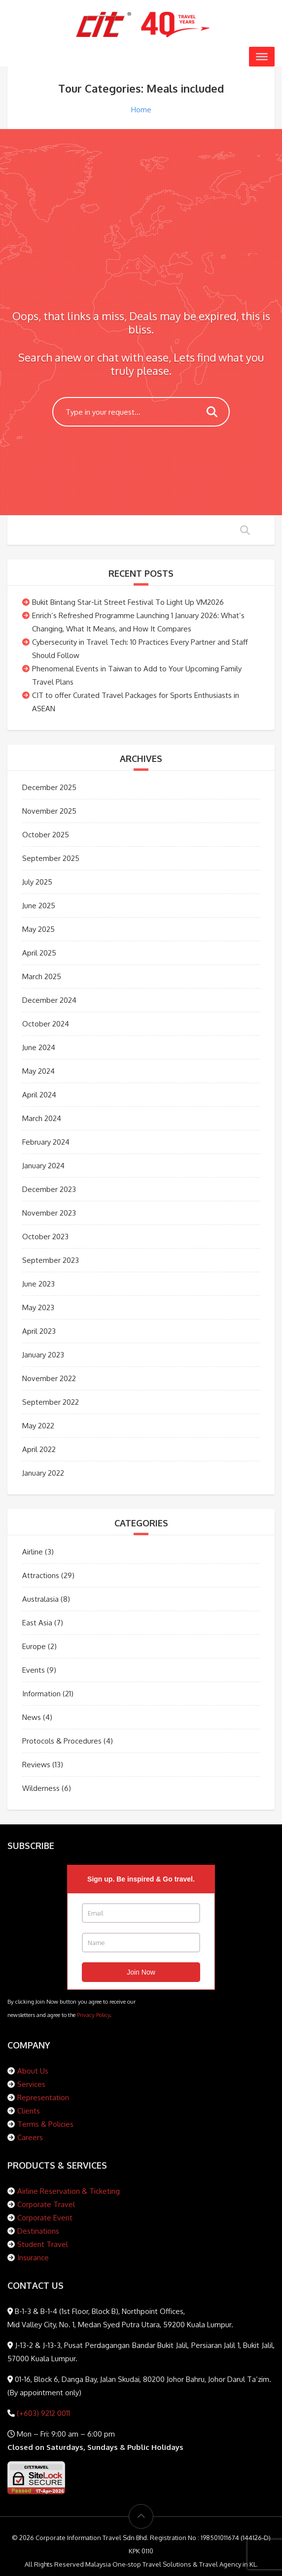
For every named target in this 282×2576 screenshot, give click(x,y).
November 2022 (49, 1378)
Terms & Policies (45, 2124)
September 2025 (50, 858)
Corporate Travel (46, 2204)
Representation (43, 2097)
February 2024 (46, 1142)
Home (141, 109)
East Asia (37, 1622)
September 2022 (50, 1402)
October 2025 (45, 834)
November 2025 (49, 811)
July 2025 (37, 882)
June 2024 (38, 1047)
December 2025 (49, 787)
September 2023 (50, 1260)
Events (33, 1670)
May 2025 (38, 929)
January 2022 (43, 1473)
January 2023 (43, 1354)
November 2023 (49, 1213)
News (31, 1717)
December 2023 (49, 1189)
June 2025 (38, 905)
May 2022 (38, 1425)
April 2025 (39, 953)
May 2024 (38, 1071)
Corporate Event (44, 2217)
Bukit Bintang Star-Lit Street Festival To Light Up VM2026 (128, 602)
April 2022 (39, 1449)
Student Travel (42, 2244)
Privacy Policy (93, 2014)
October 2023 (45, 1236)
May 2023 (38, 1307)
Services (31, 2084)
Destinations (38, 2231)
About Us (32, 2071)
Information (41, 1693)
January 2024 (43, 1165)
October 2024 (45, 1023)
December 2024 (49, 1000)
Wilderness (41, 1788)
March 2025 (41, 976)
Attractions (40, 1575)
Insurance (33, 2257)
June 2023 (38, 1283)
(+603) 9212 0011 (42, 2413)
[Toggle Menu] (262, 56)
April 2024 (39, 1094)
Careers (30, 2137)
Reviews (36, 1764)
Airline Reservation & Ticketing (68, 2191)
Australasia (40, 1599)
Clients (28, 2110)
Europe (34, 1646)
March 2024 (41, 1118)
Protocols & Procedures (62, 1741)
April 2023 (39, 1331)
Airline (32, 1551)
